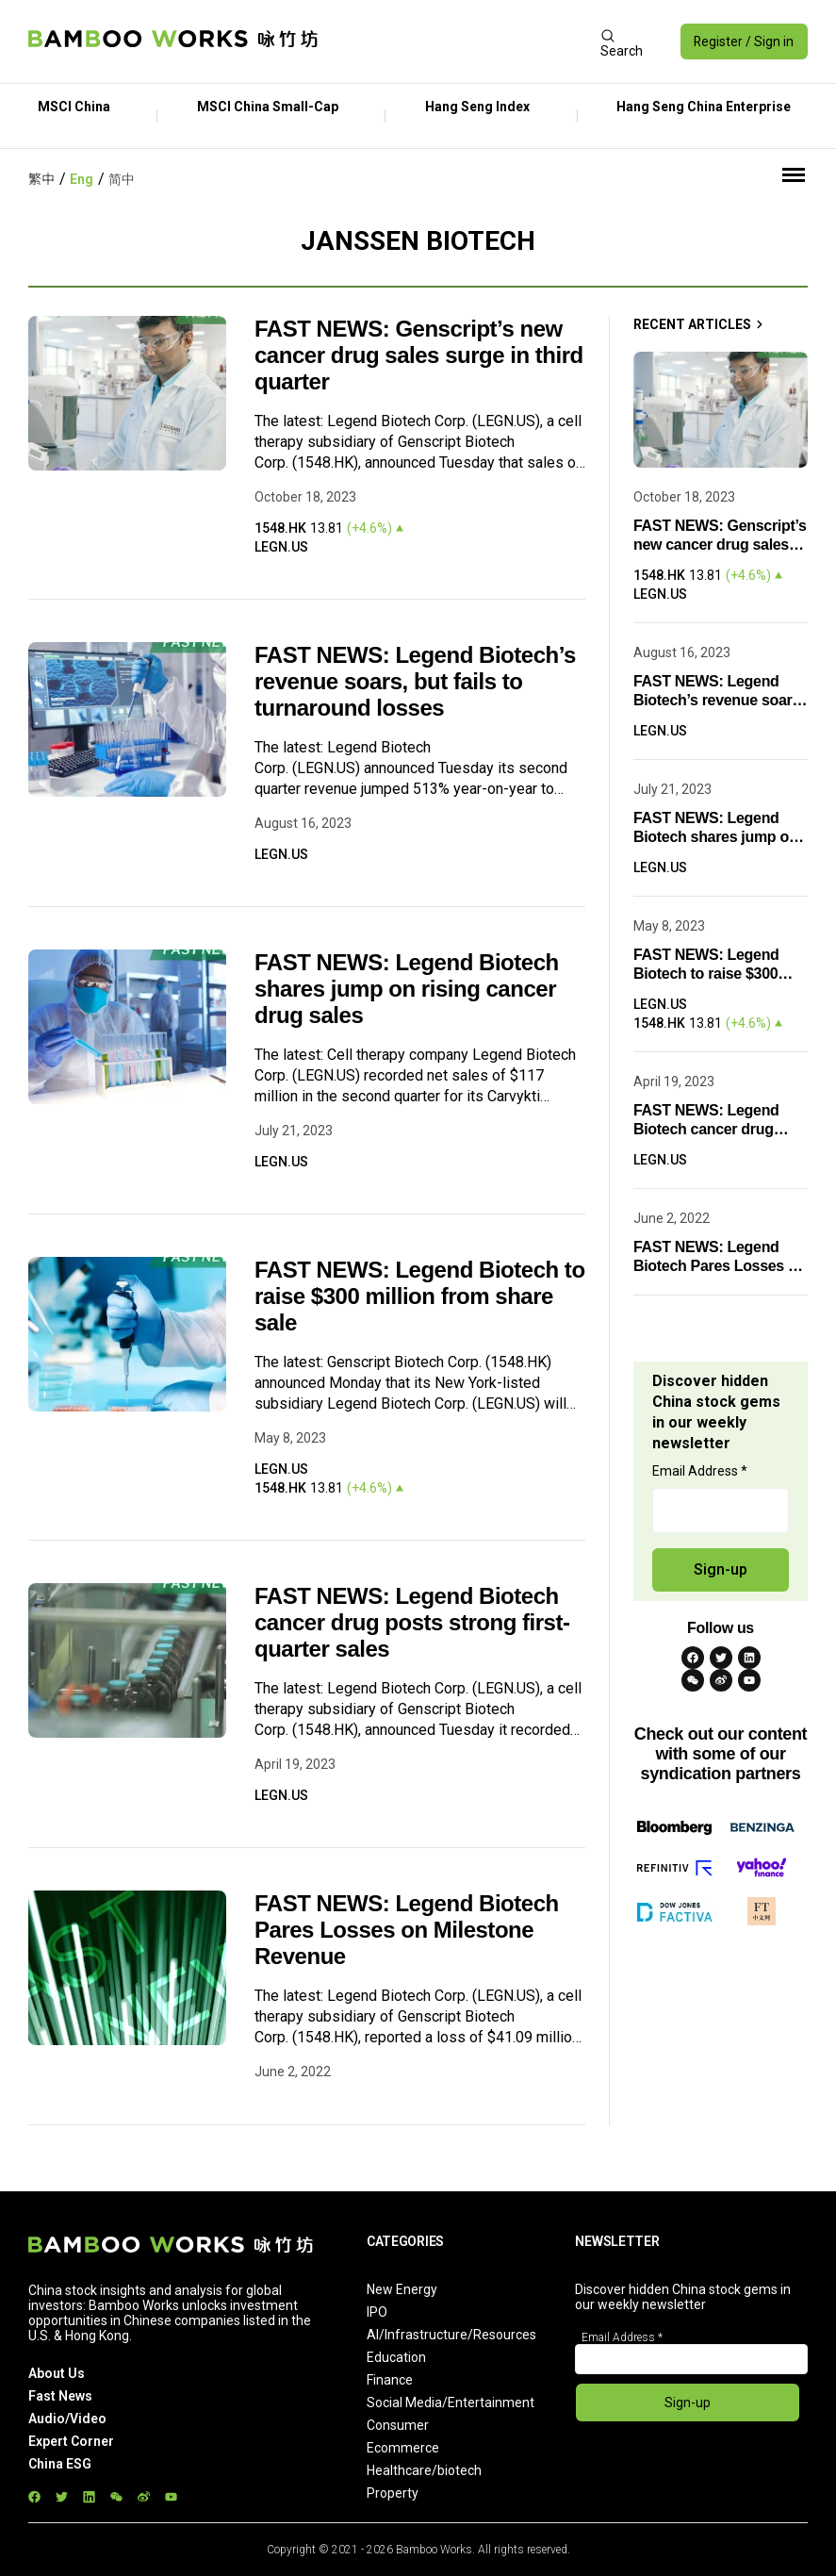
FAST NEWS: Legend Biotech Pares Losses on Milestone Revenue (406, 1930)
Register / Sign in (743, 41)
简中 (121, 179)
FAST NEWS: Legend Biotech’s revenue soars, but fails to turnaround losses (415, 681)
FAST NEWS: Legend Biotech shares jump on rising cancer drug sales (406, 988)
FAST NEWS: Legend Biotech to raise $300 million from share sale (419, 1296)
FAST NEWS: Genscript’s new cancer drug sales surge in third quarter (418, 355)
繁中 (41, 179)
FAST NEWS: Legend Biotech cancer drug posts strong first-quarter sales (412, 1622)
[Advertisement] (459, 41)
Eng (81, 179)
